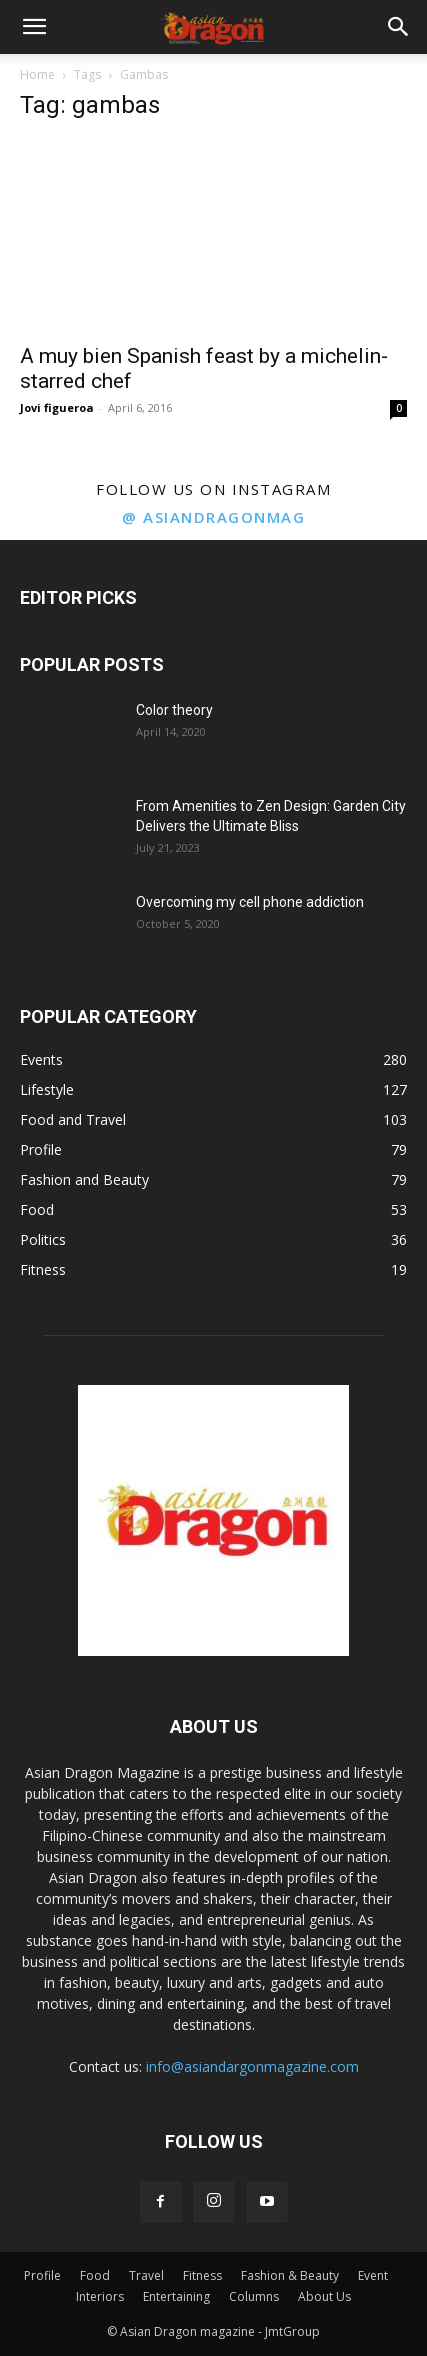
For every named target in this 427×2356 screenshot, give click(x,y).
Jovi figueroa (57, 407)
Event (373, 2275)
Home (37, 74)
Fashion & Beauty (290, 2275)
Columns (254, 2296)
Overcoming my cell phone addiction (250, 902)
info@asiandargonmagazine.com (252, 2066)
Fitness (202, 2275)
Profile (42, 2275)
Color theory (174, 710)
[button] (34, 27)
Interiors (100, 2296)
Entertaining (176, 2296)
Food (95, 2275)
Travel (146, 2275)
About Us (324, 2296)
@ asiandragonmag (213, 517)
